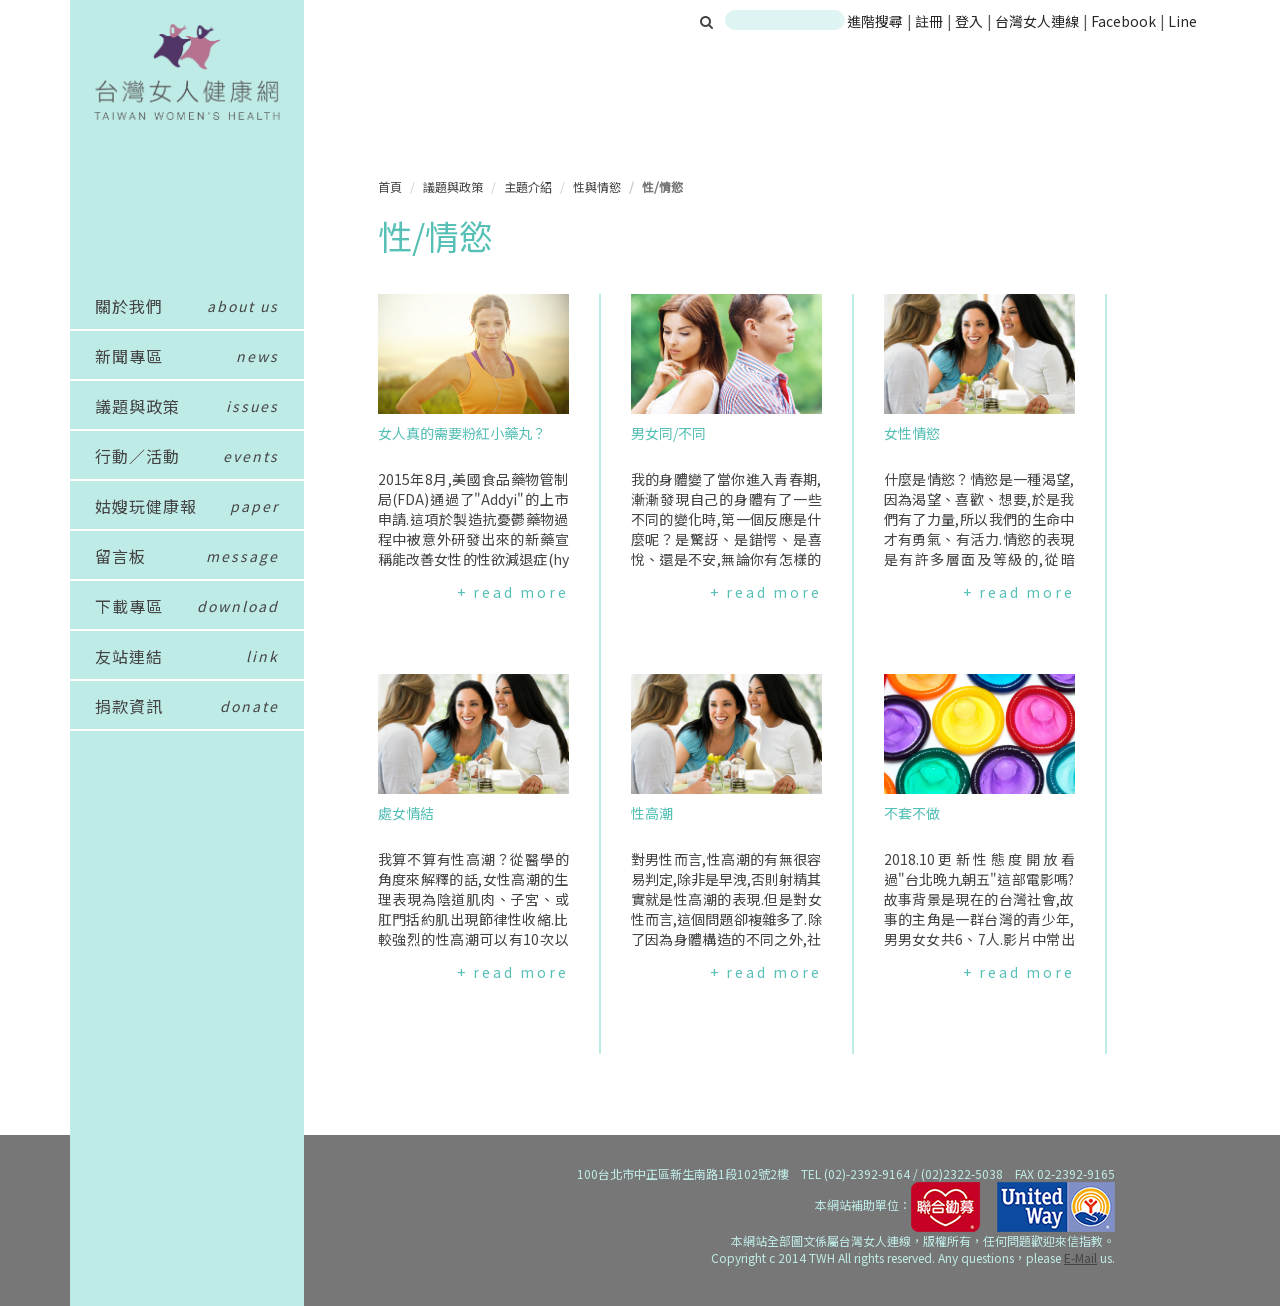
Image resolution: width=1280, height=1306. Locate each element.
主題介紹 (528, 186)
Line (1182, 21)
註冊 (930, 21)
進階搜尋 (875, 21)
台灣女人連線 (1037, 21)
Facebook (1123, 21)
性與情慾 (597, 186)
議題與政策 (453, 186)
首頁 (390, 186)
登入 (970, 21)
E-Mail (1080, 1257)
